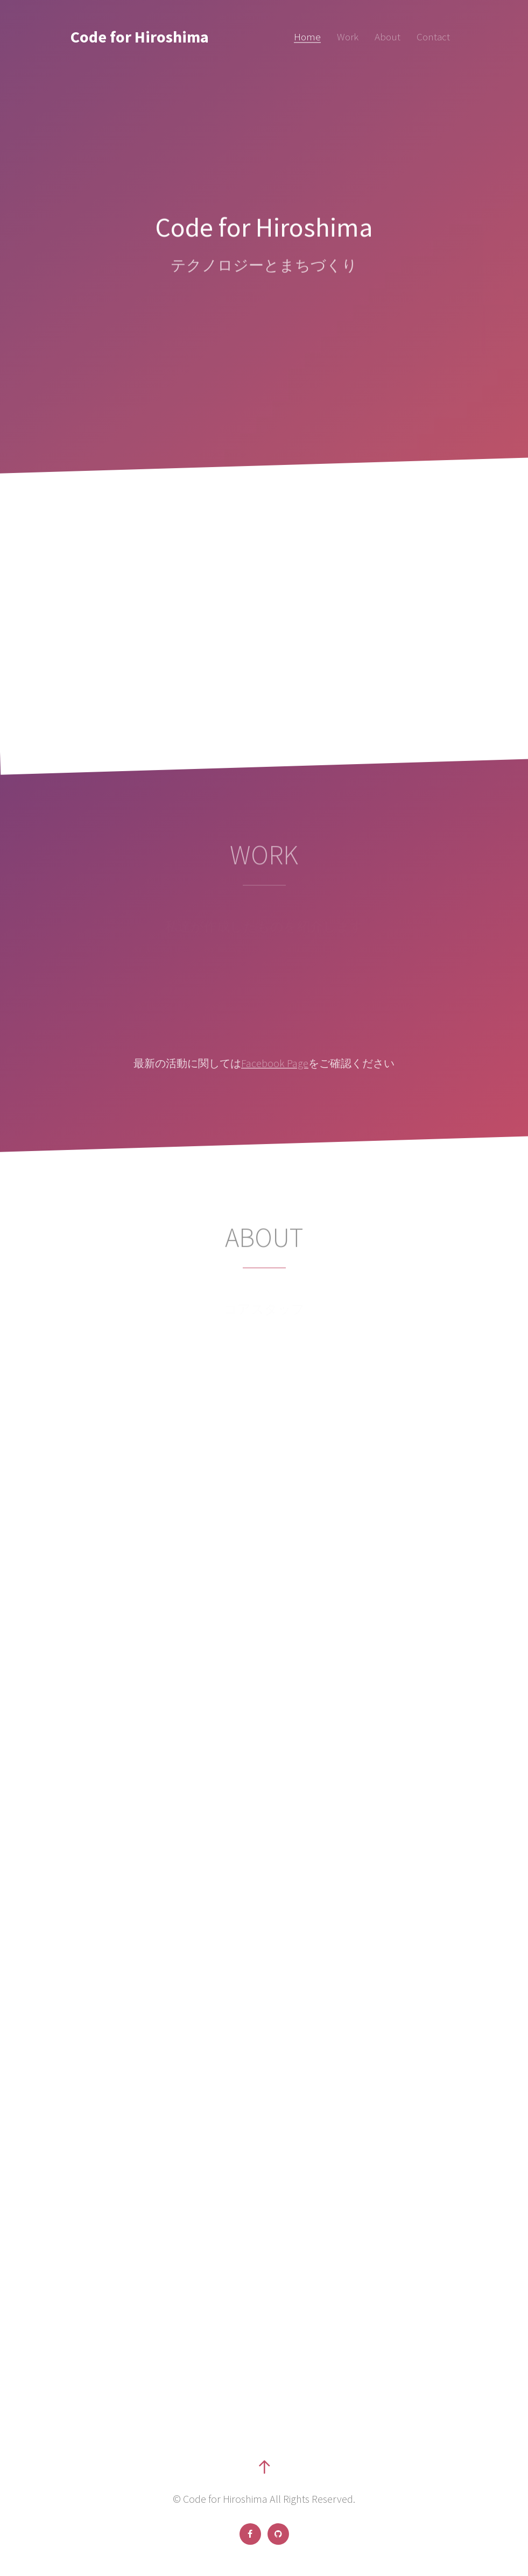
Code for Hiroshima (140, 36)
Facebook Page (274, 1063)
